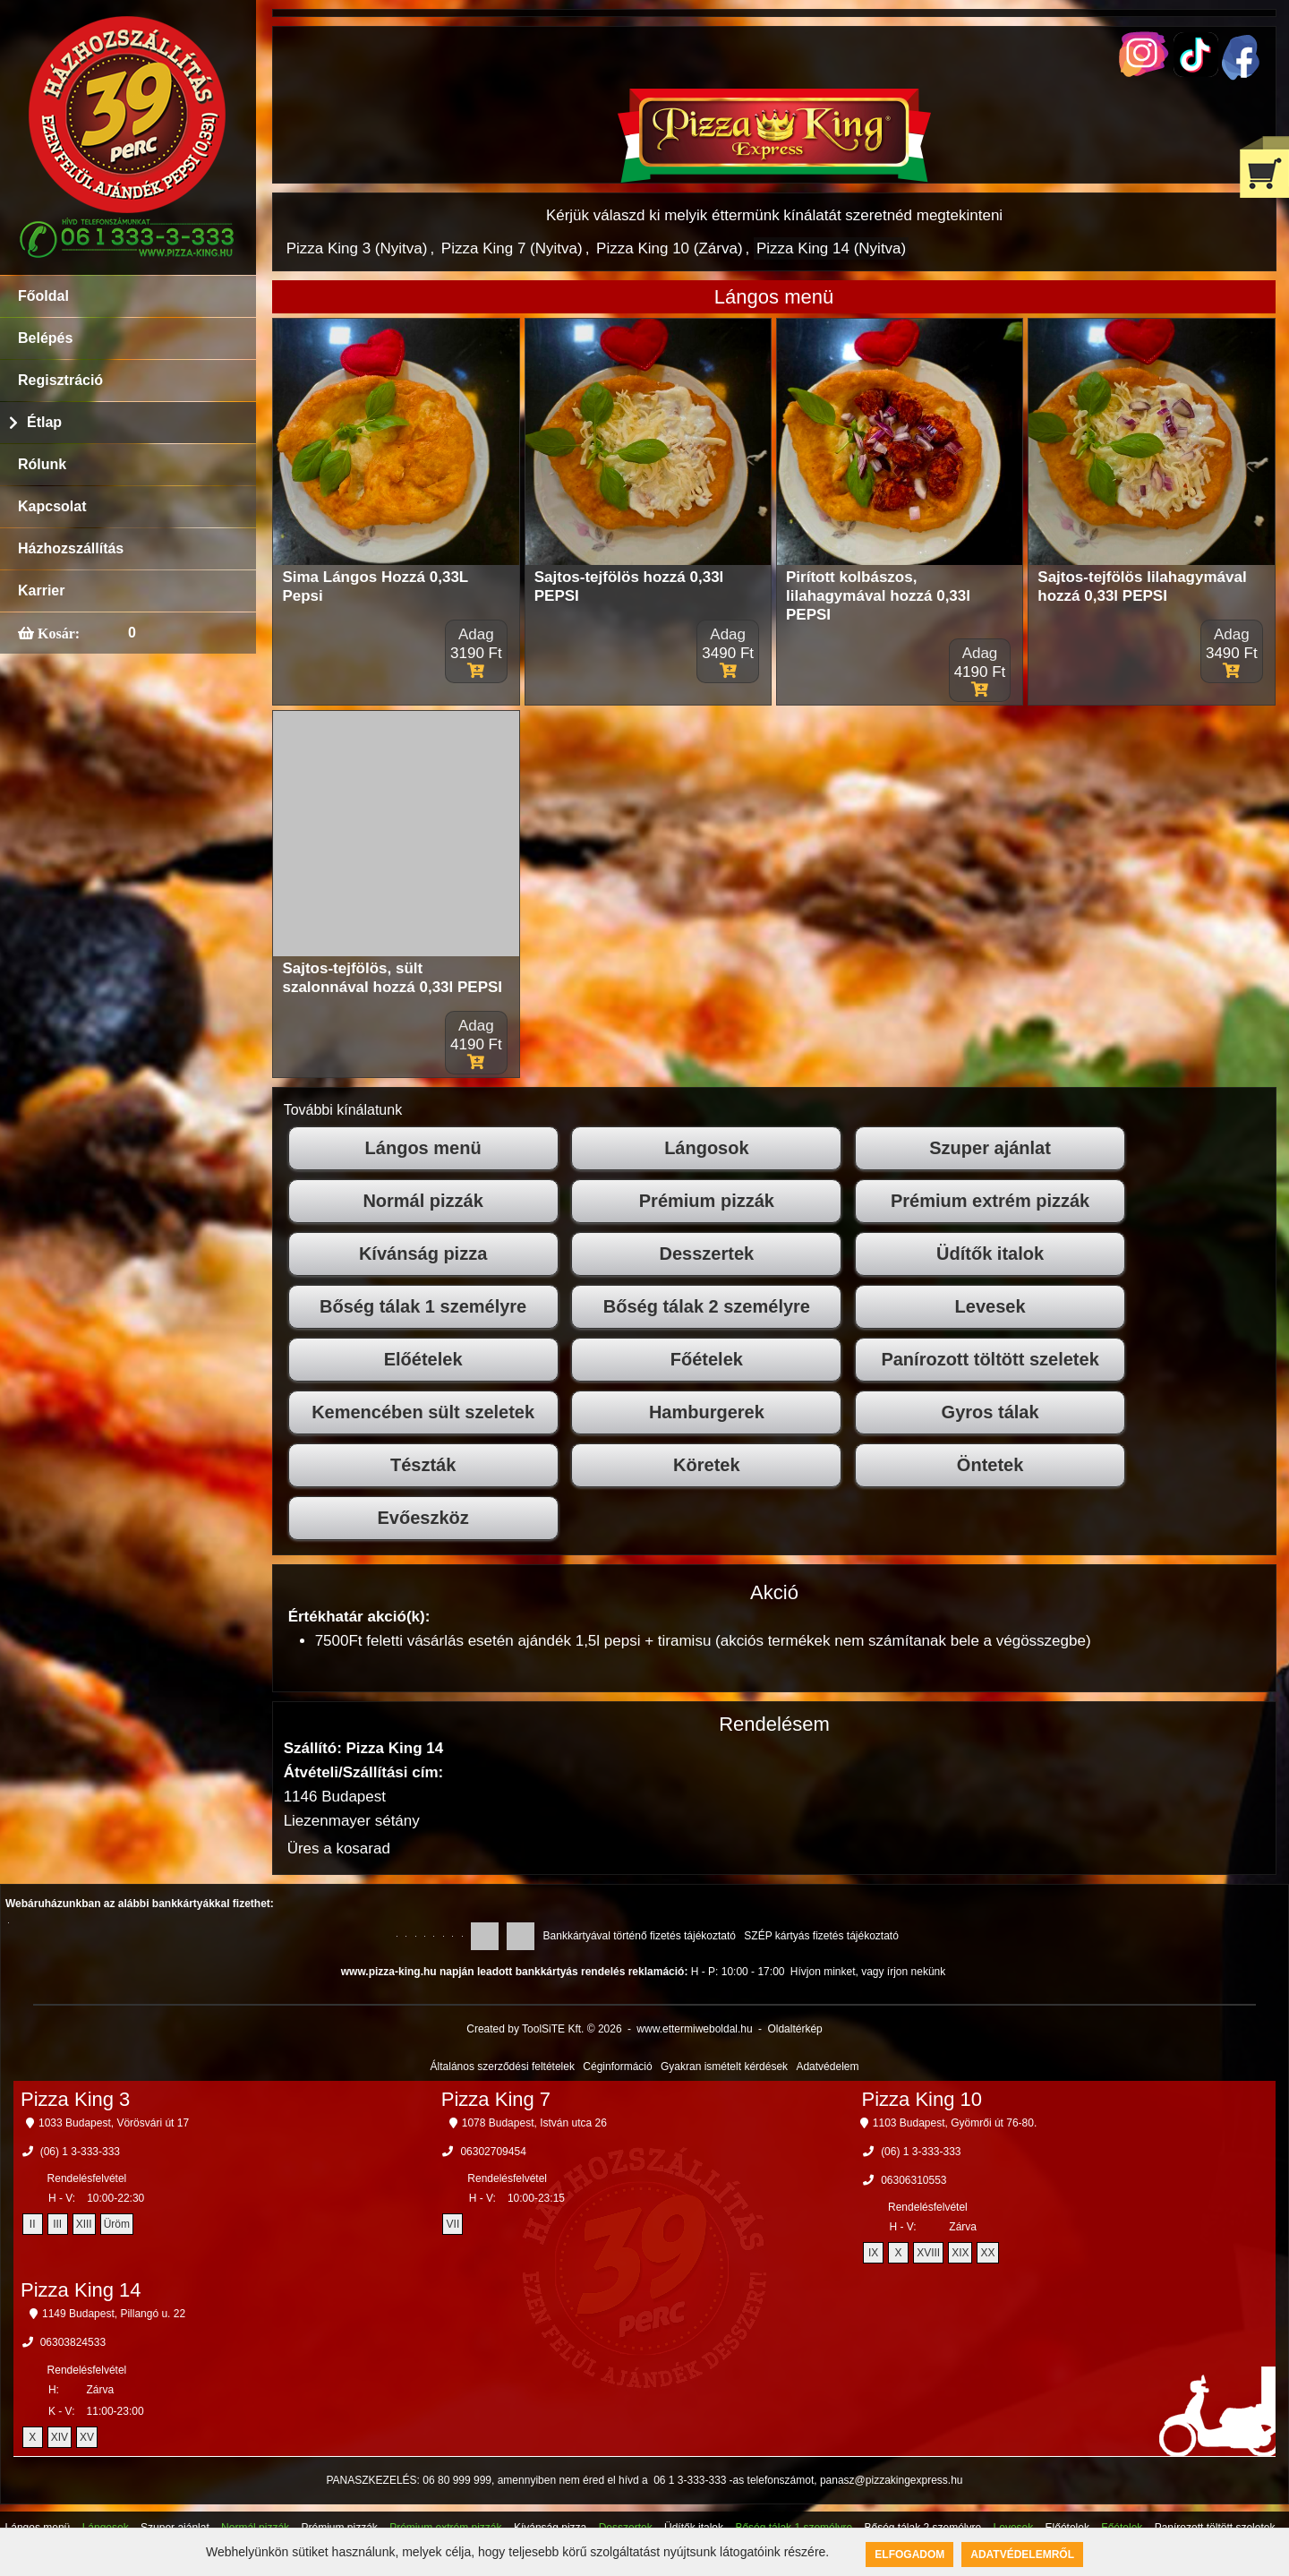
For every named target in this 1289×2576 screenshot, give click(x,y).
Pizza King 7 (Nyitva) (512, 248)
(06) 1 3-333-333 (80, 2151)
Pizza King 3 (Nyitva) (357, 248)
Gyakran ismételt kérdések (724, 2066)
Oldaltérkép (794, 2029)
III (57, 2224)
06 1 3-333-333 (689, 2480)
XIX (960, 2253)
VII (453, 2224)
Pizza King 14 (81, 2290)
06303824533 (73, 2342)
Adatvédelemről (1022, 2554)
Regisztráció (60, 380)
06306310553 (913, 2180)
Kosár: (57, 633)
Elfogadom (909, 2554)
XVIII (928, 2253)
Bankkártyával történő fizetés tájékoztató (639, 1936)
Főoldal (43, 296)
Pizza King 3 (75, 2099)
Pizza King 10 (922, 2099)
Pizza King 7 (496, 2099)
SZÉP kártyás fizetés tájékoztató (821, 1936)
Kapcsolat (52, 506)
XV (87, 2437)
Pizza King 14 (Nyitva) (831, 248)
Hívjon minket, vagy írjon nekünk (867, 1971)
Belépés (45, 338)
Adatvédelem (827, 2066)
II (33, 2224)
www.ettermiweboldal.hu (694, 2029)
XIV (59, 2437)
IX (873, 2253)
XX (987, 2253)
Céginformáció (617, 2066)
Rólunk (42, 464)
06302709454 (492, 2151)
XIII (84, 2224)
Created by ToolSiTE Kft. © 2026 (543, 2029)
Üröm (117, 2224)
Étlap (44, 422)
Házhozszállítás (71, 548)
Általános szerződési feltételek (503, 2066)
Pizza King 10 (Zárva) (669, 248)
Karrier (41, 590)
